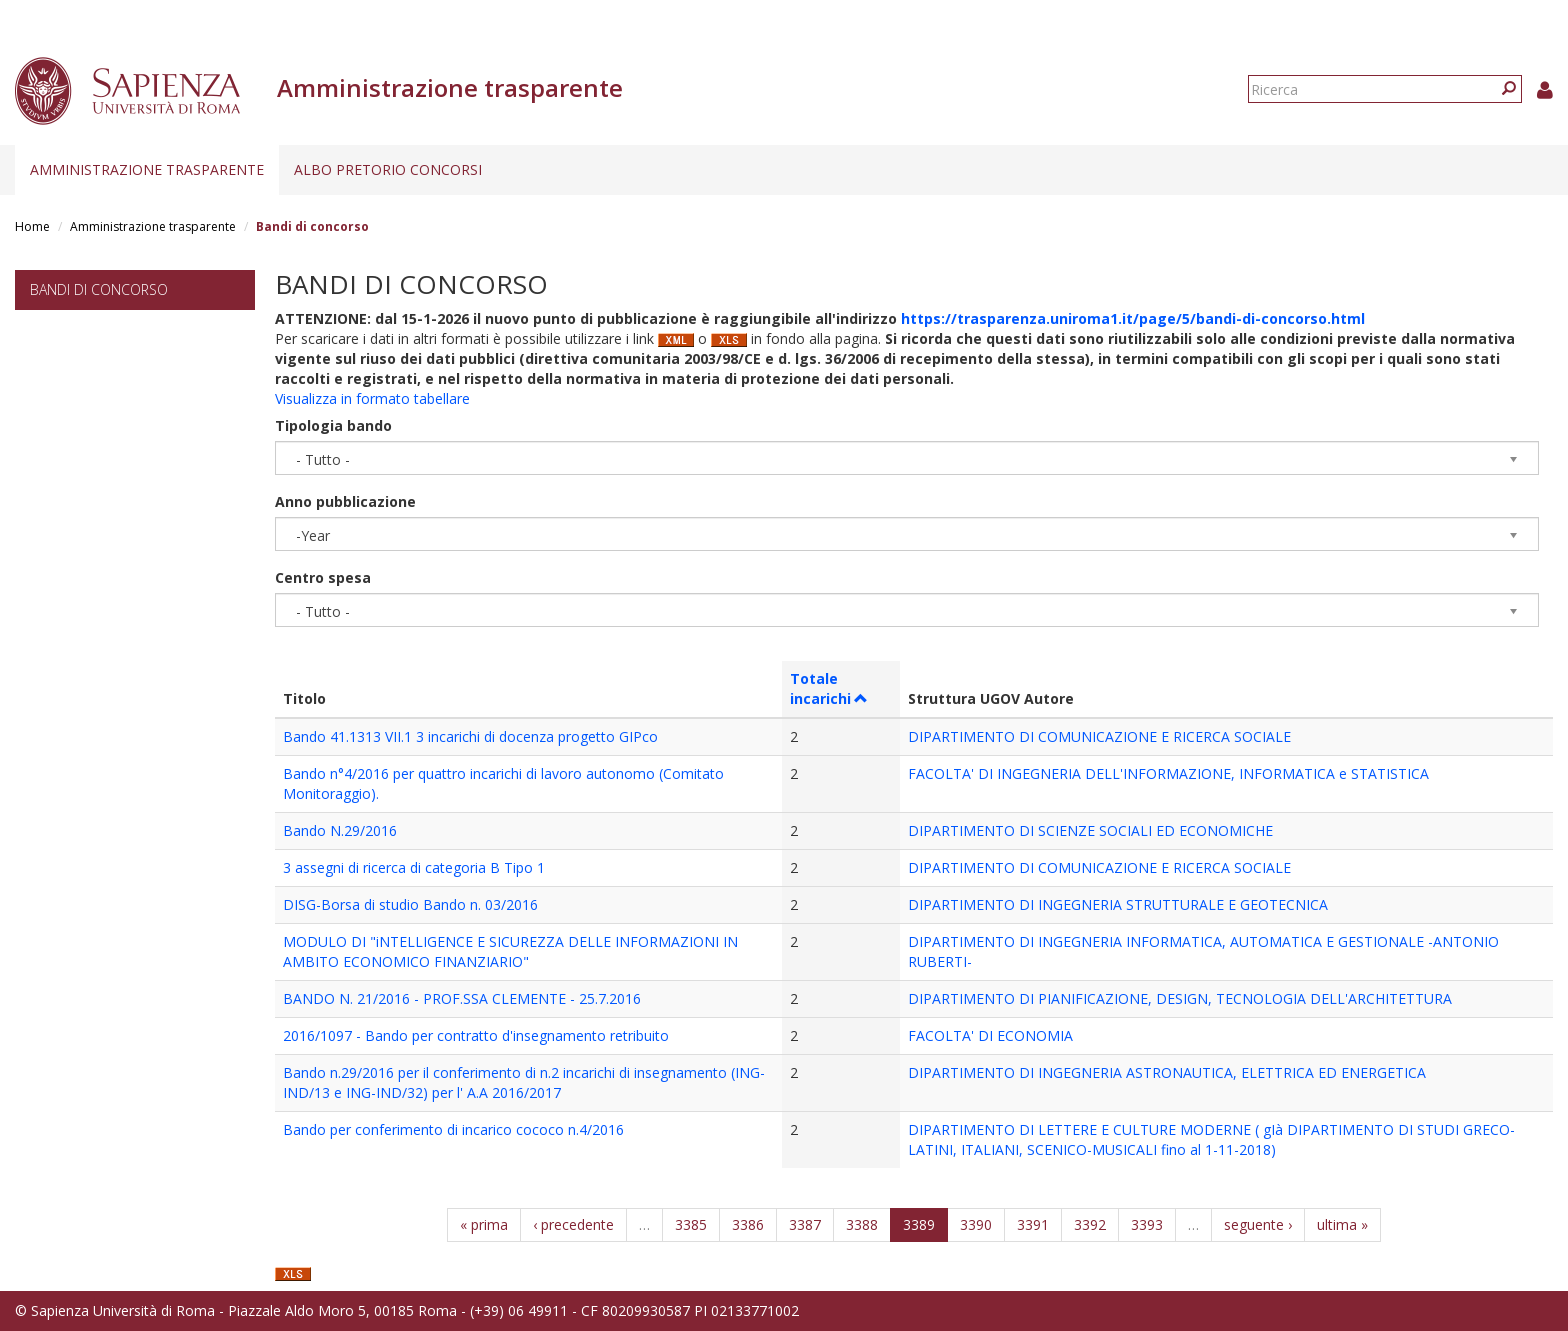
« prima (484, 1224)
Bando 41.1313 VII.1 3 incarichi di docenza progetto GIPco (470, 736)
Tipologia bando (333, 425)
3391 (1033, 1224)
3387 (805, 1224)
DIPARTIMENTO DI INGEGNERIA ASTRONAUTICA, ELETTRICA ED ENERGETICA (1167, 1072)
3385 (691, 1224)
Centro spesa (323, 577)
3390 (976, 1224)
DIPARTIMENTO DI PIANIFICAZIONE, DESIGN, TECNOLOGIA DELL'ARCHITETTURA (1180, 998)
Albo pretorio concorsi (388, 169)
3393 (1147, 1224)
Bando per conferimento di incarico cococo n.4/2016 (453, 1129)
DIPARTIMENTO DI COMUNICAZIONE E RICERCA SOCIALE (1099, 736)
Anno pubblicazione (345, 501)
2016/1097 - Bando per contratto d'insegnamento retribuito (476, 1035)
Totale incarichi (829, 688)
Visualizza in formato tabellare (372, 398)
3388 (862, 1224)
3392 (1090, 1224)
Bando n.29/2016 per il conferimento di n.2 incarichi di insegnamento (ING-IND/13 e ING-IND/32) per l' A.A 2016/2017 (524, 1082)
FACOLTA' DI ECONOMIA (990, 1035)
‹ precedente (573, 1224)
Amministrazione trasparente (147, 169)
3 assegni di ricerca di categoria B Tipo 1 (414, 867)
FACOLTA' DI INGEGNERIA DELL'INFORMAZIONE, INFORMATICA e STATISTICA (1168, 773)
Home (32, 226)
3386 (748, 1224)
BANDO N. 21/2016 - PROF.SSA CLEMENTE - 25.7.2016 (462, 998)
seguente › (1258, 1224)
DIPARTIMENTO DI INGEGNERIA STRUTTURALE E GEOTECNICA (1118, 904)
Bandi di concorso (99, 289)
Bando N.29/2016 (340, 830)
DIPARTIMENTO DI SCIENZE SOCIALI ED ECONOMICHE (1090, 830)
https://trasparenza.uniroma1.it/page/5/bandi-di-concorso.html (1133, 318)
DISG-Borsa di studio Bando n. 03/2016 (410, 904)
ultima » (1342, 1224)
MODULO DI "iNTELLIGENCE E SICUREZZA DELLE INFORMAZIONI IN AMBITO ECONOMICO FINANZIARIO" (510, 951)
